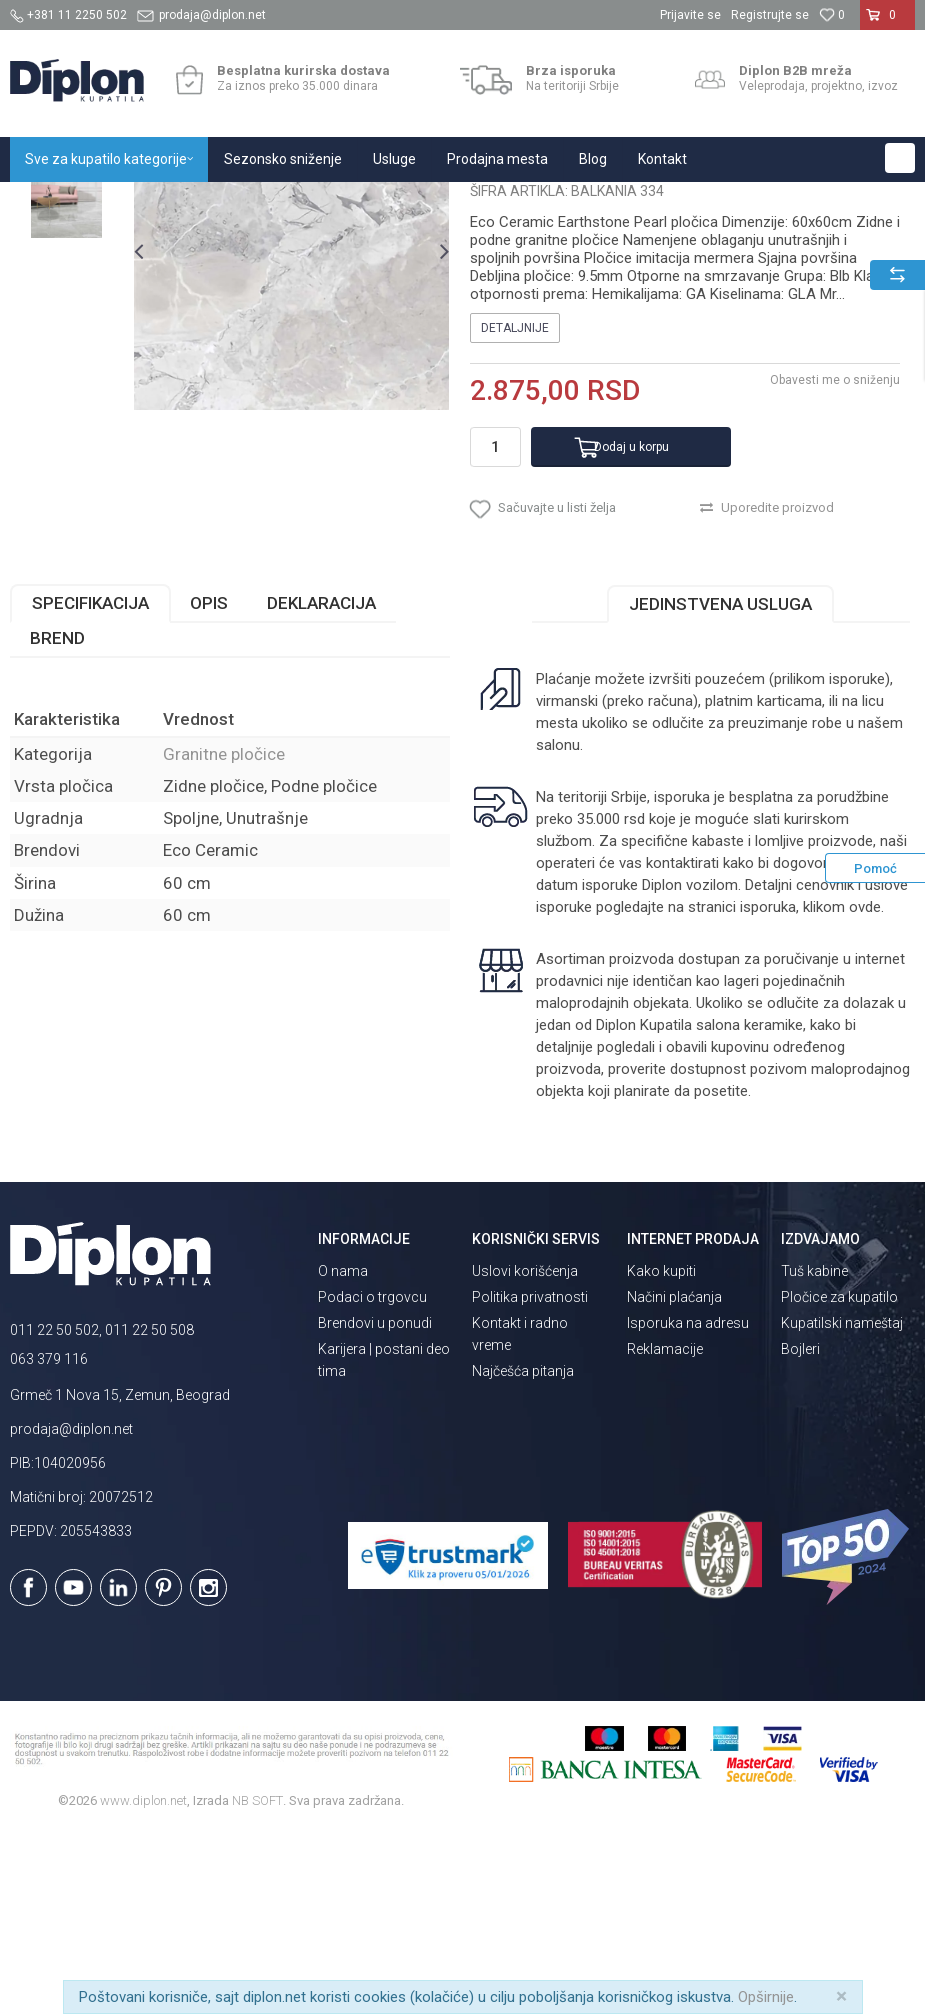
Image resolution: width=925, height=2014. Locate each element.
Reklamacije (665, 1530)
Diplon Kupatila (54, 203)
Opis (209, 785)
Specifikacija (90, 785)
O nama (343, 1452)
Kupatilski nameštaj (842, 1504)
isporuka (768, 1089)
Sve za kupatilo (157, 203)
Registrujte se (770, 15)
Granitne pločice (320, 203)
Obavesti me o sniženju (835, 562)
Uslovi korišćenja (525, 1452)
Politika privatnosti (530, 1478)
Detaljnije (515, 510)
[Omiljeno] (832, 15)
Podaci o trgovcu (372, 1478)
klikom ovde (842, 1089)
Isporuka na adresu (688, 1504)
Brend (57, 820)
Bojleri (800, 1530)
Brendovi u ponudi (375, 1504)
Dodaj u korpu (631, 628)
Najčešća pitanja (523, 1552)
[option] (66, 311)
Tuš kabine (814, 1452)
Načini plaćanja (674, 1478)
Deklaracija (321, 785)
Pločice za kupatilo (839, 1478)
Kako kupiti (661, 1452)
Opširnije (766, 1997)
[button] (900, 158)
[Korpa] (887, 23)
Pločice (237, 203)
